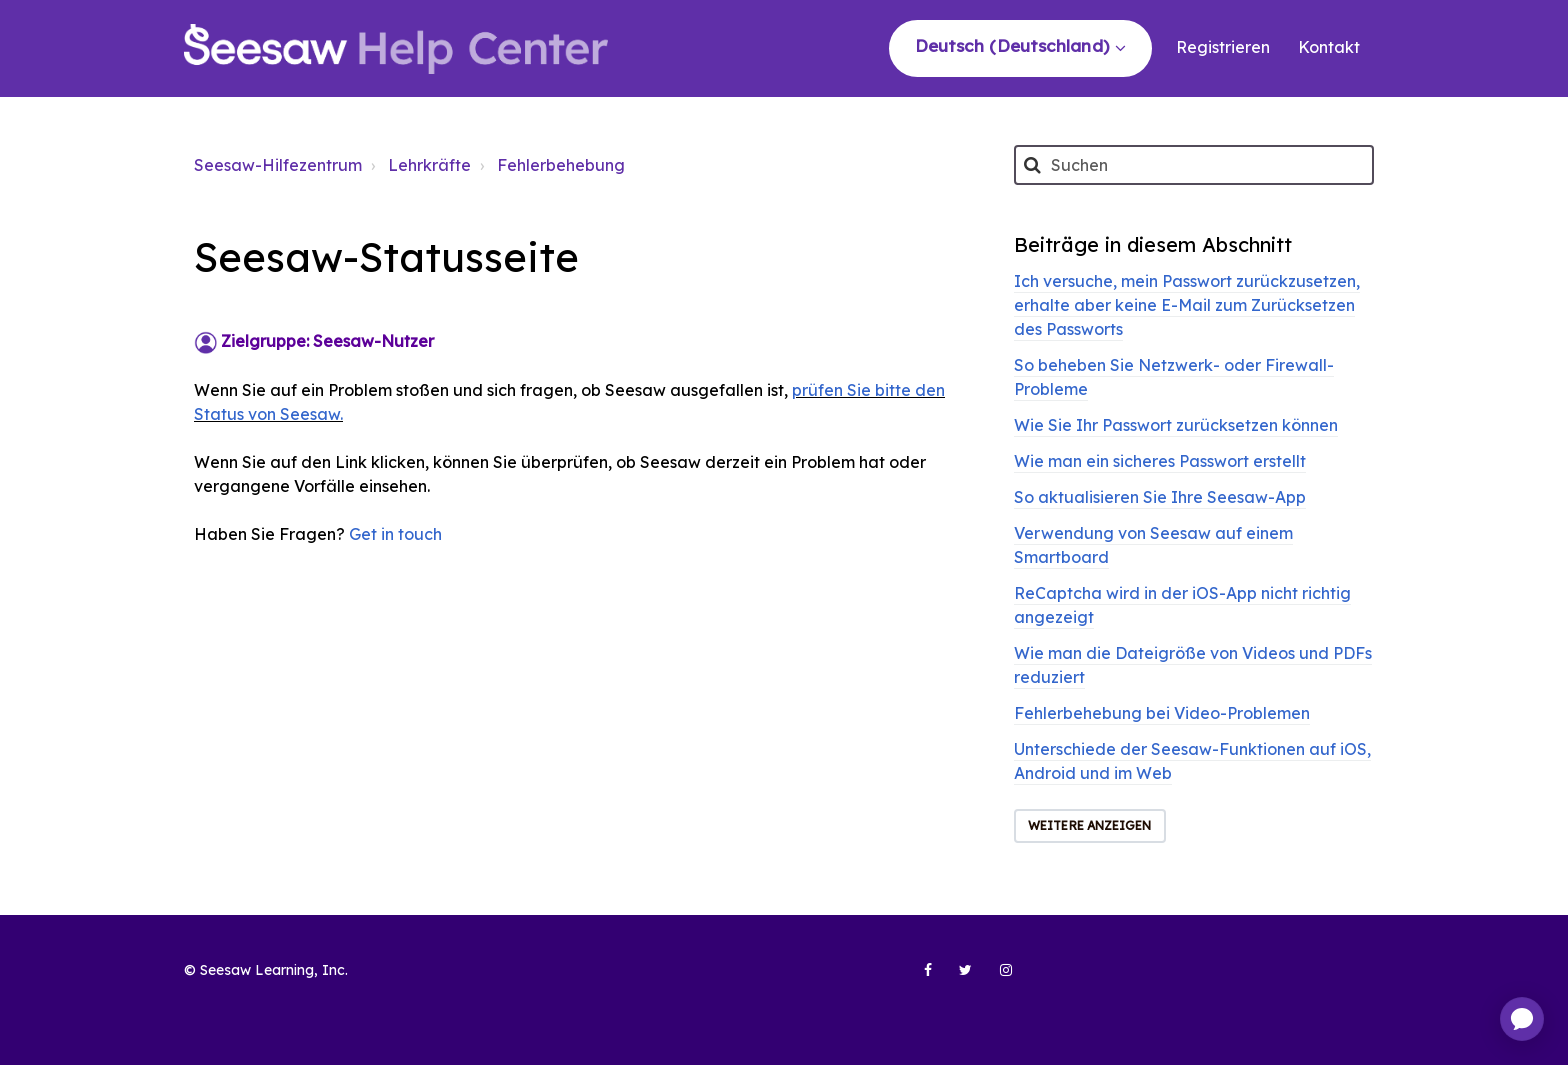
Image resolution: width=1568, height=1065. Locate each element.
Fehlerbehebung (561, 165)
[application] (1522, 1019)
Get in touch (395, 534)
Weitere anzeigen (1090, 825)
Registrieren (1223, 47)
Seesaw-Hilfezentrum (278, 165)
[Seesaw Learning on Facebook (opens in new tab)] (917, 978)
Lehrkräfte (429, 165)
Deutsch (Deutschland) (1014, 45)
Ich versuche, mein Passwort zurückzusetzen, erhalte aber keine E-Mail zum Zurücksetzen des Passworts (1187, 305)
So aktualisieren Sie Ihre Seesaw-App (1160, 497)
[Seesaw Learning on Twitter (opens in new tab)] (957, 978)
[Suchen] (1194, 165)
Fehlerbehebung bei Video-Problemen (1162, 713)
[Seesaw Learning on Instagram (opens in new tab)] (997, 978)
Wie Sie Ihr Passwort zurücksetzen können (1176, 425)
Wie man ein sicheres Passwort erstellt (1160, 461)
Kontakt (1329, 47)
